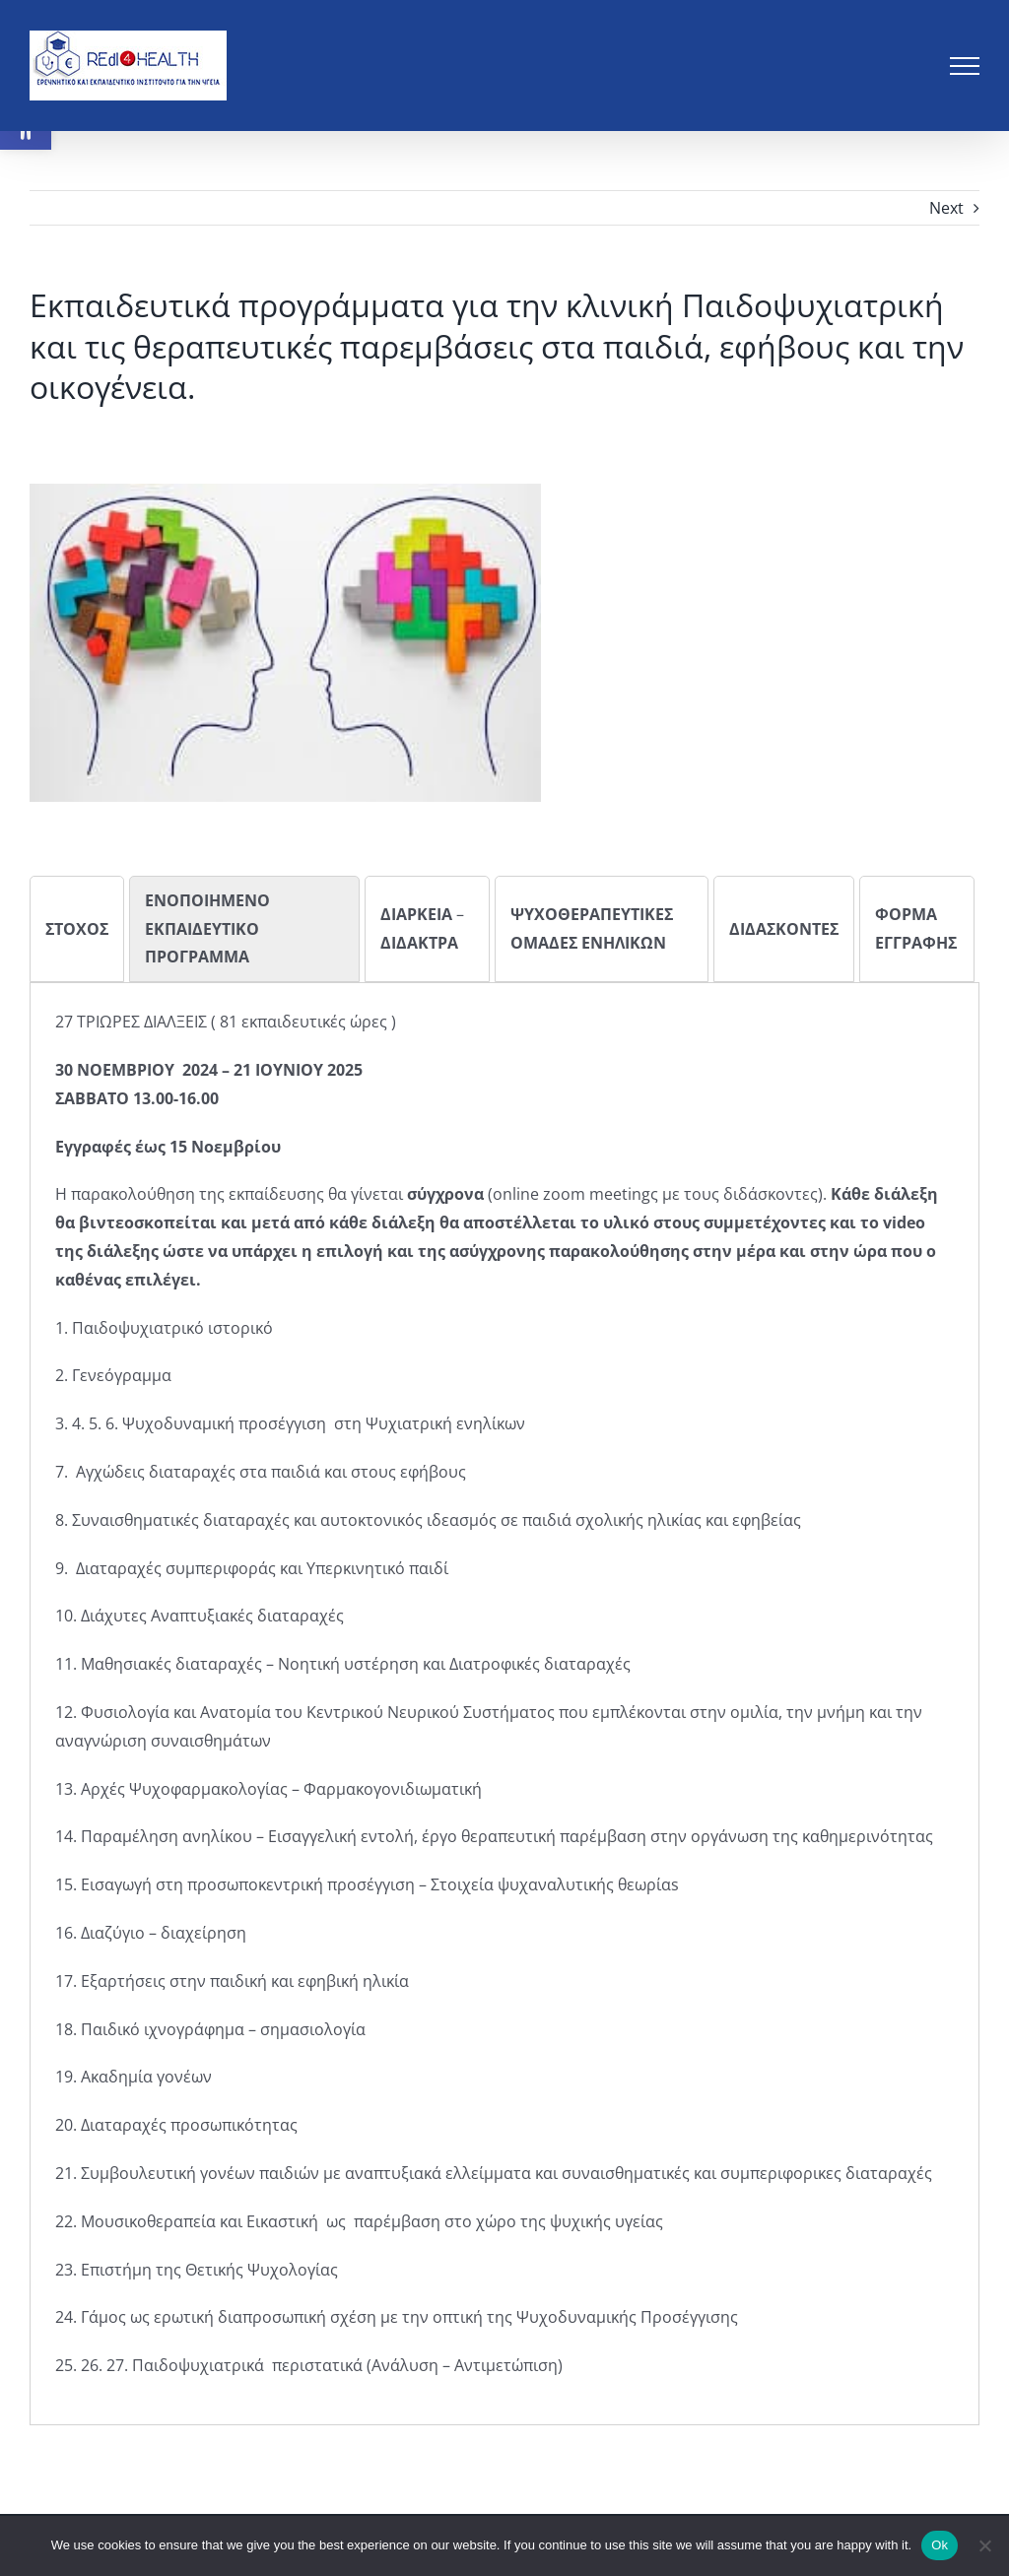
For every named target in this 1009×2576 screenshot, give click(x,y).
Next (946, 208)
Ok (939, 2545)
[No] (984, 2545)
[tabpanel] (504, 1694)
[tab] (77, 929)
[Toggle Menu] (964, 66)
